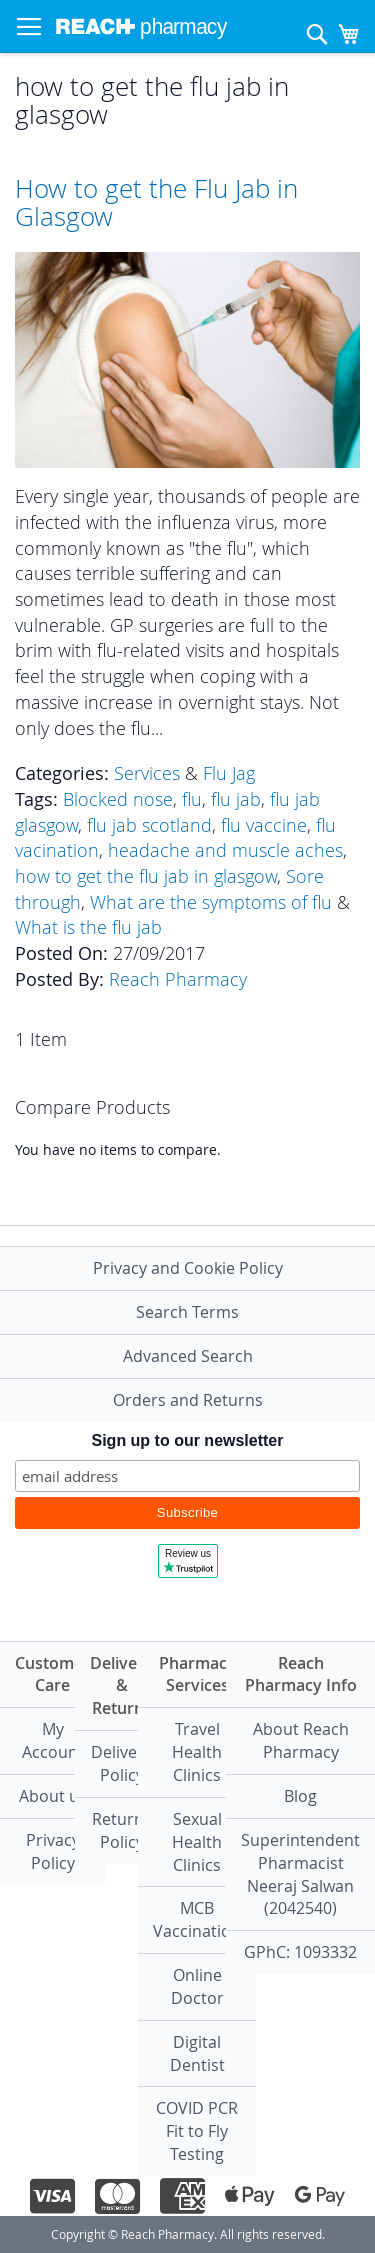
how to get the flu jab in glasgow (146, 876)
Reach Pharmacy (178, 979)
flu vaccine (264, 825)
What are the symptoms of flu (211, 902)
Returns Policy (122, 1830)
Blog (300, 1796)
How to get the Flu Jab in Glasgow (156, 203)
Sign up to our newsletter (187, 1440)
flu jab (236, 799)
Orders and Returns (188, 1400)
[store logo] (141, 26)
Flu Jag (229, 773)
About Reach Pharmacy (301, 1740)
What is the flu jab (88, 927)
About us (53, 1796)
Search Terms (187, 1312)
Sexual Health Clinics (197, 1842)
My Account (53, 1740)
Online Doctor (197, 1986)
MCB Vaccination (197, 1919)
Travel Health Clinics (197, 1752)
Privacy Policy (53, 1851)
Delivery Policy (121, 1763)
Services (147, 773)
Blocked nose (118, 799)
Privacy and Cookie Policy (188, 1268)
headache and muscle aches (225, 850)
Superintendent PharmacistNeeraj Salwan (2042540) (300, 1874)
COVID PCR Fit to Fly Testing (197, 2131)
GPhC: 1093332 (300, 1952)
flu (192, 799)
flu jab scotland (149, 825)
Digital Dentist (197, 2053)
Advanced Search (188, 1356)
